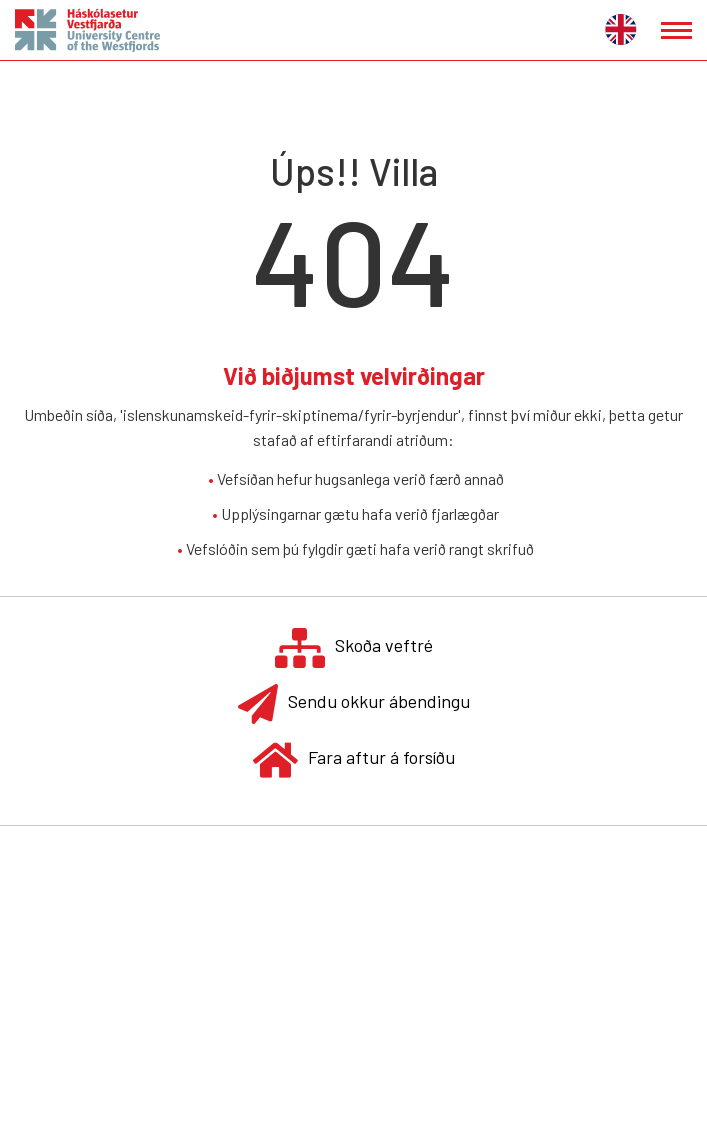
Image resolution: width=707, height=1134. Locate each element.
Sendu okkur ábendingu (354, 703)
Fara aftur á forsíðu (354, 759)
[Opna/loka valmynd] (676, 30)
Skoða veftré (354, 647)
